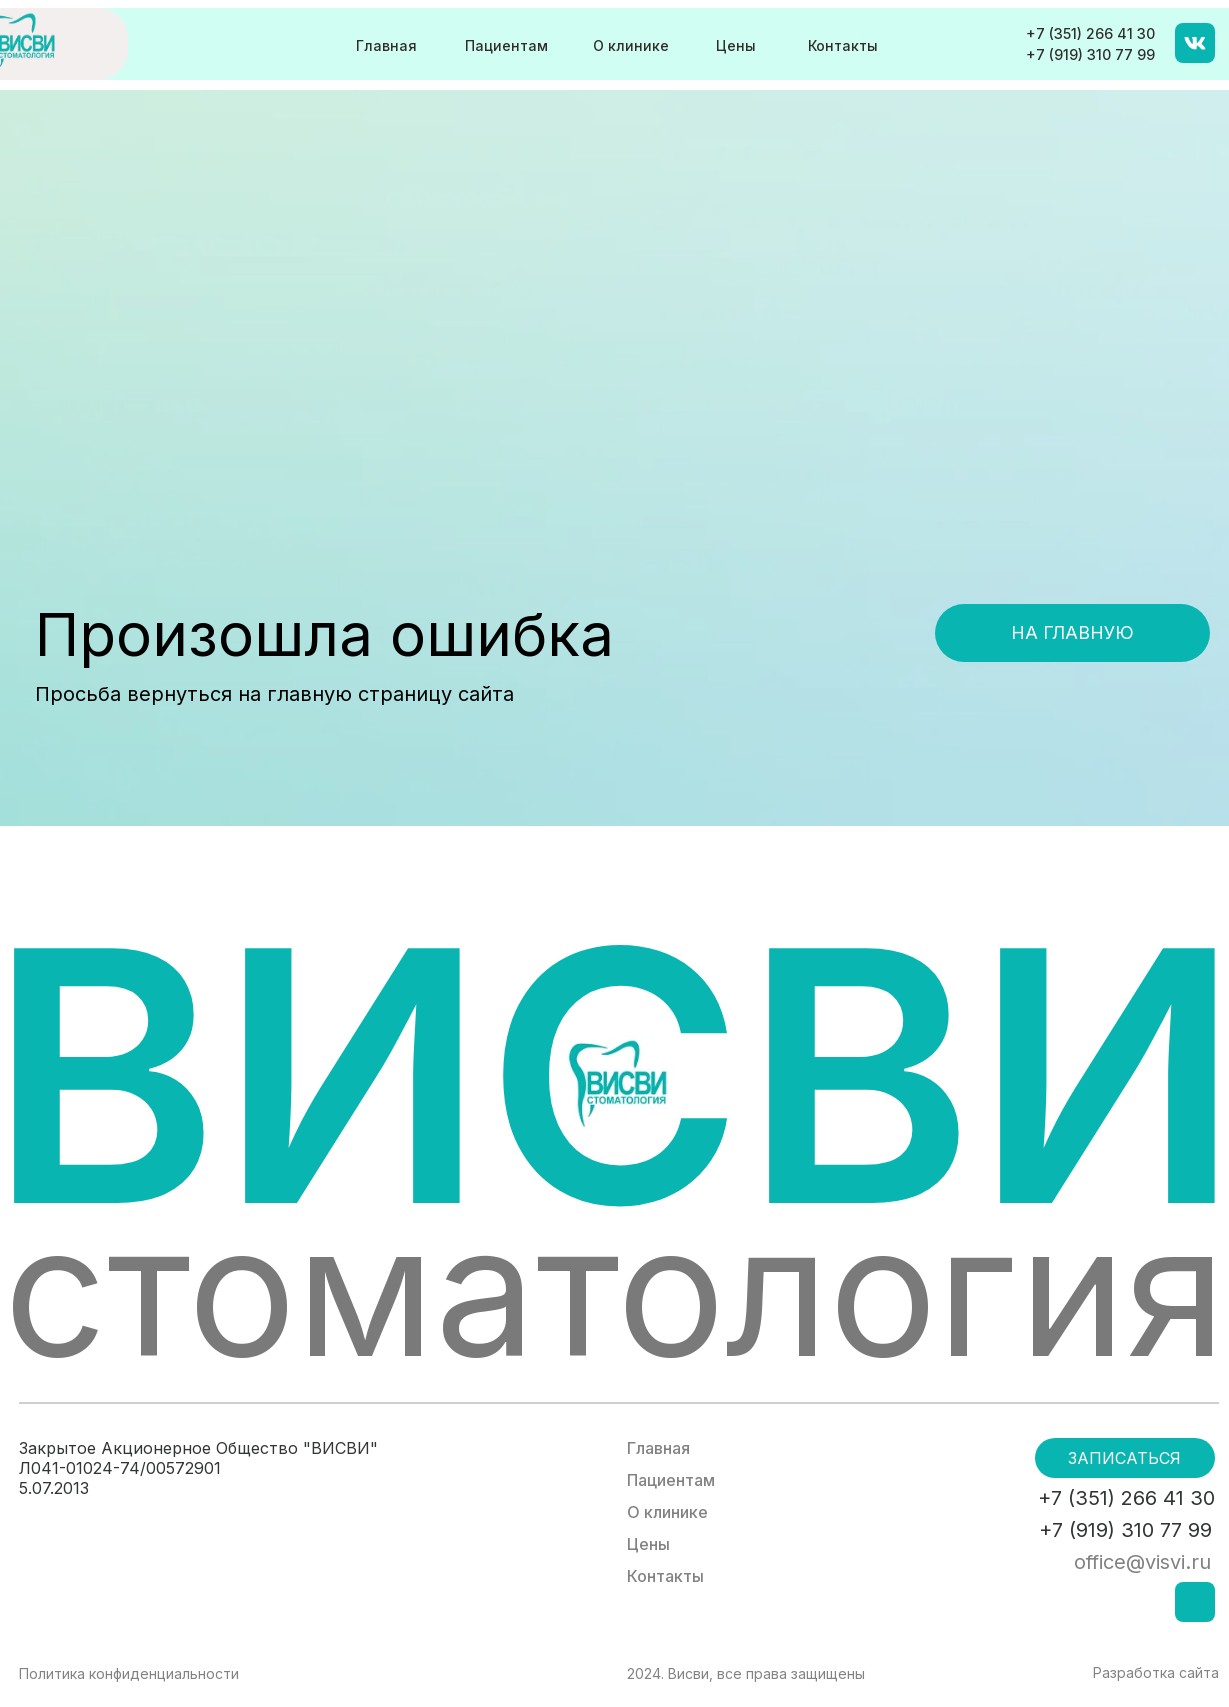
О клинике (631, 45)
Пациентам (506, 45)
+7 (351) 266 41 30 (1090, 33)
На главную (1072, 632)
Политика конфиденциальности (129, 1673)
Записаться (1124, 1458)
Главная (386, 45)
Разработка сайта (1156, 1672)
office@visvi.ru (1142, 1562)
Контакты (843, 45)
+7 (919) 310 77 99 (1090, 54)
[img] (1195, 43)
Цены (736, 45)
